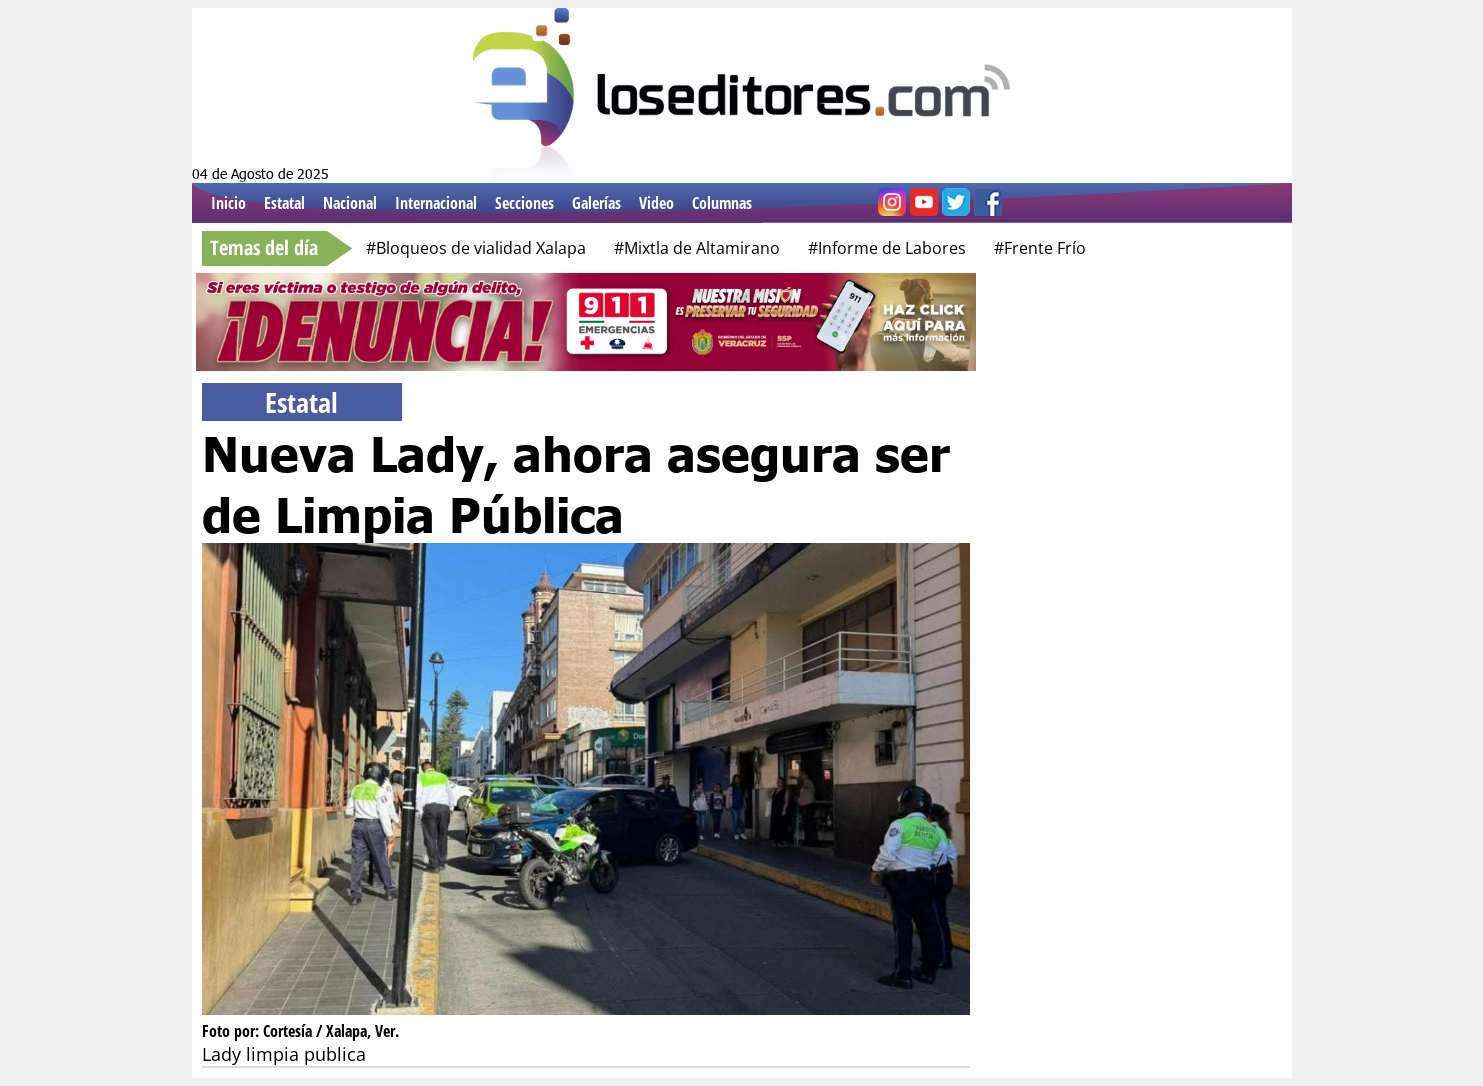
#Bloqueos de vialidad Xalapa (476, 248)
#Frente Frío (1040, 248)
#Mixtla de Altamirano (697, 248)
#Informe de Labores (887, 248)
